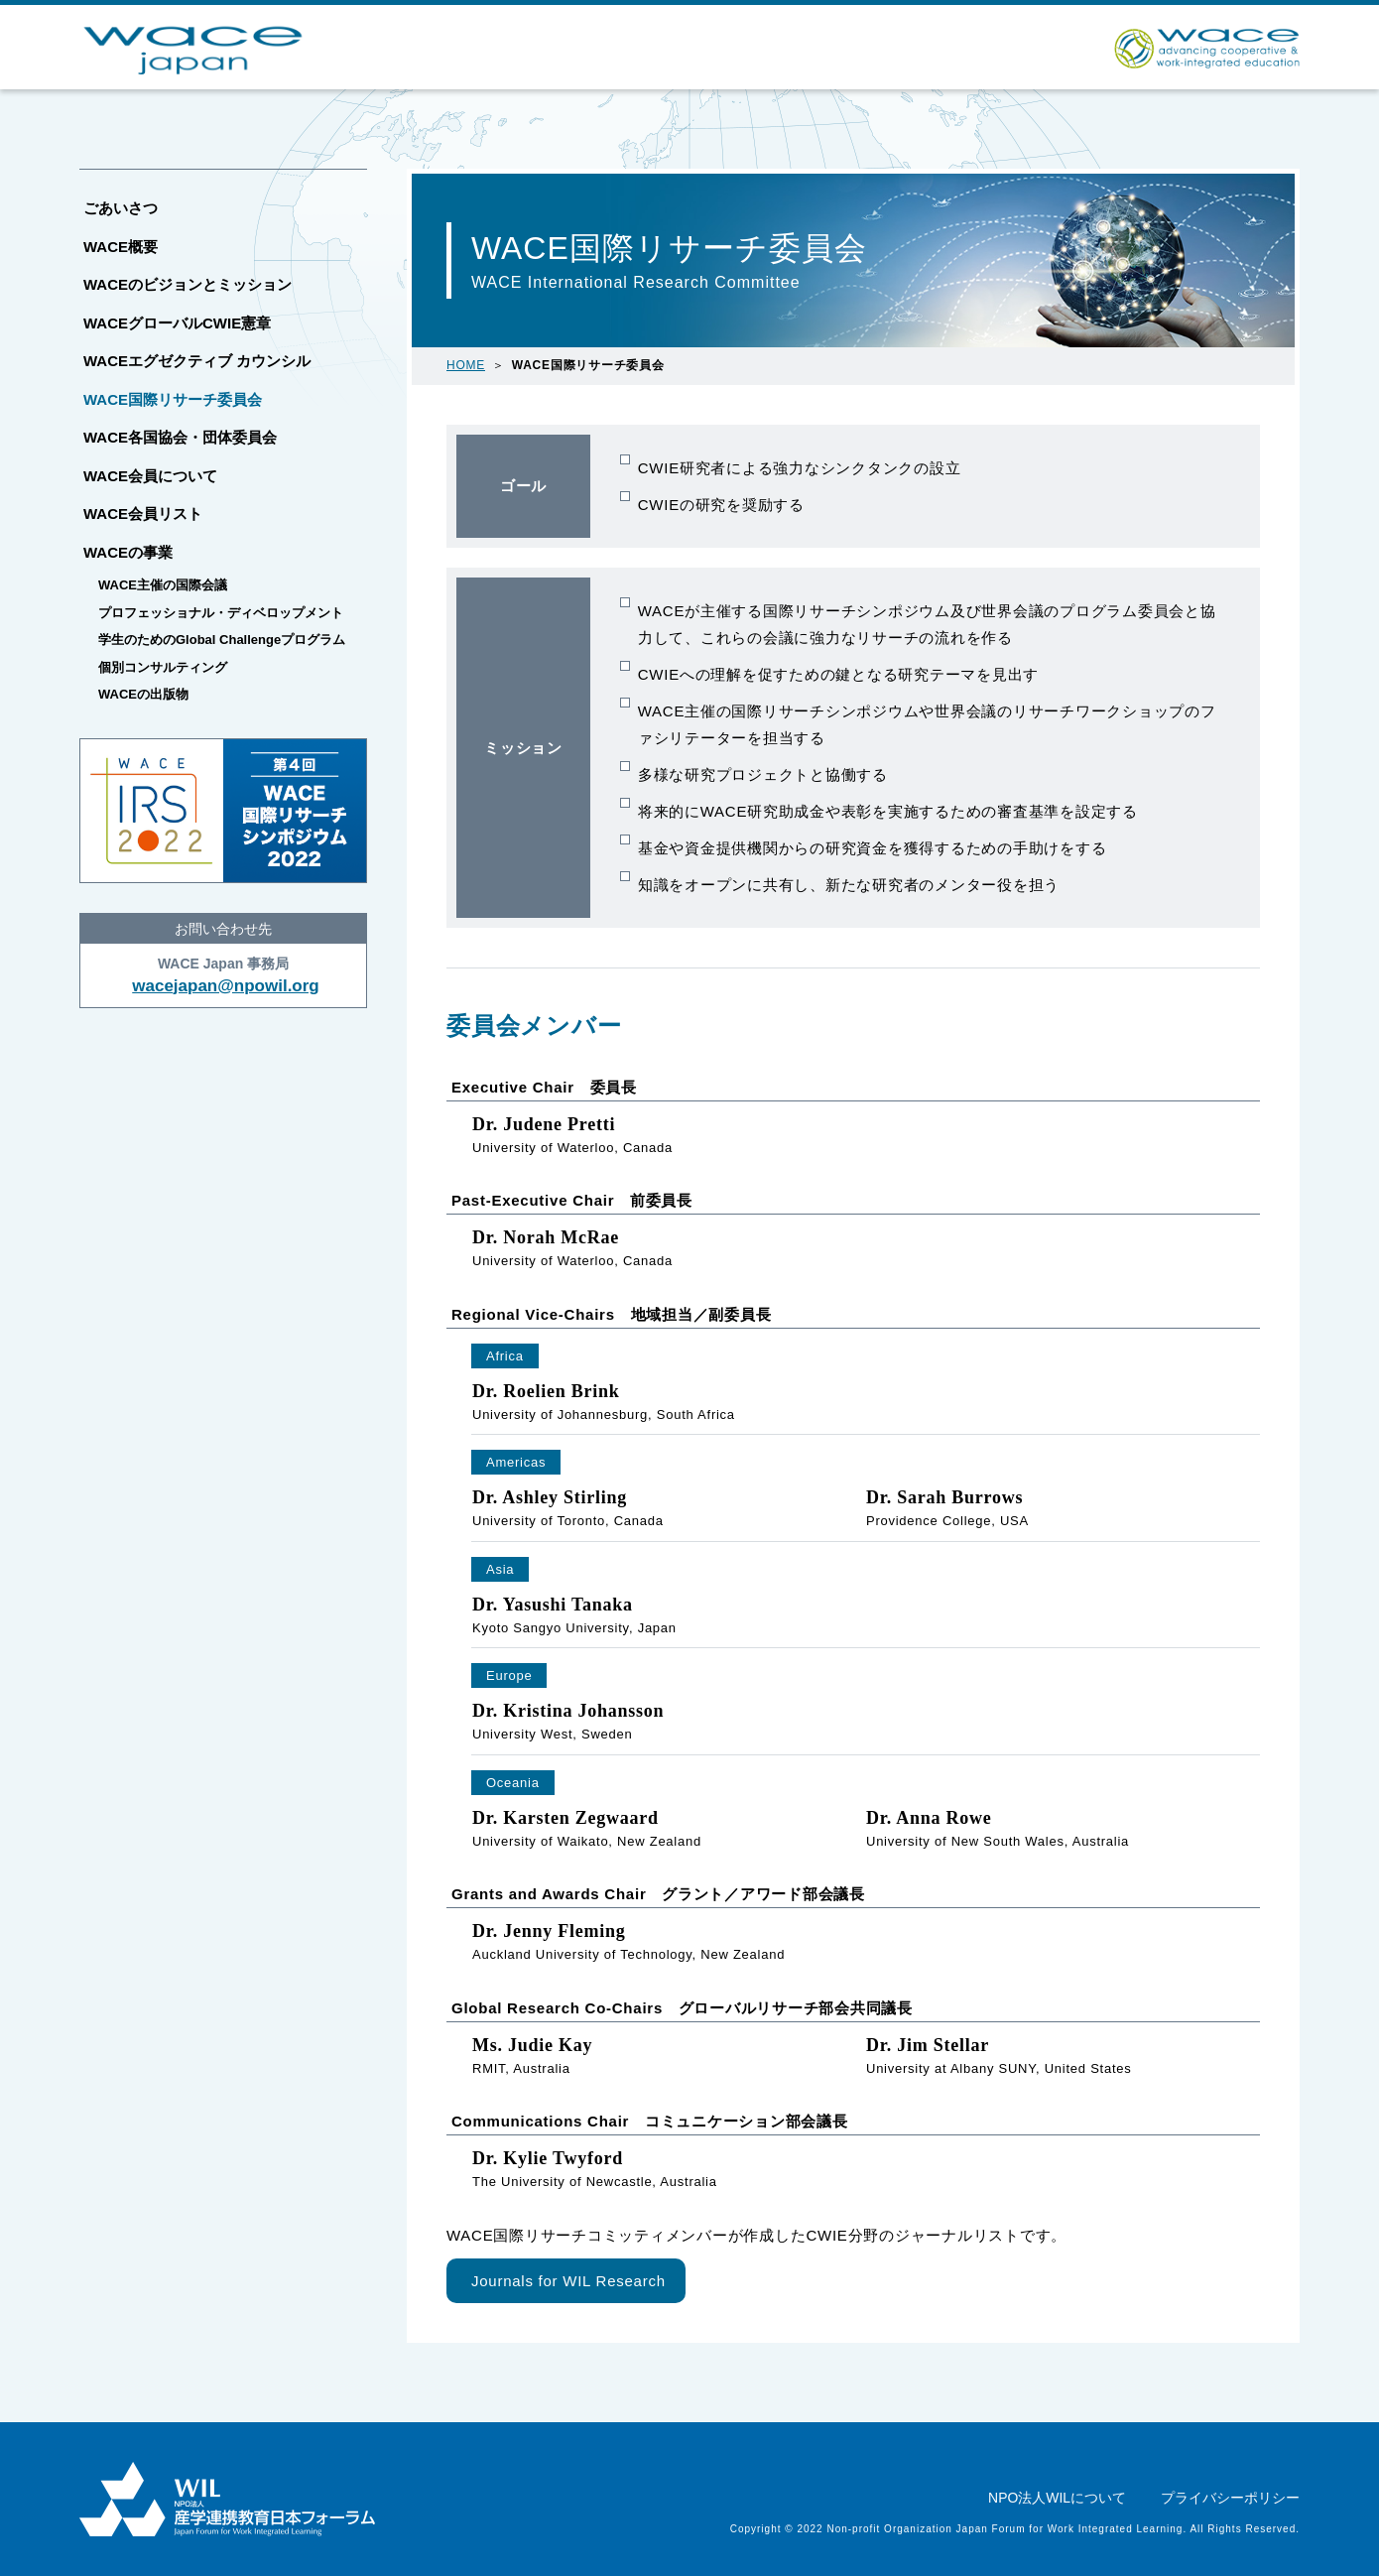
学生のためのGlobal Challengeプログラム (221, 639)
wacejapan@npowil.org (225, 985)
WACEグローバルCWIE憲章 (177, 323)
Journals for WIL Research (568, 2280)
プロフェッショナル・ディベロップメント (220, 612)
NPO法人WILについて (1057, 2498)
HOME (465, 365)
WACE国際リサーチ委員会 (172, 399)
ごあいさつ (120, 207)
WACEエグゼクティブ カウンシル (197, 360)
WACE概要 (120, 246)
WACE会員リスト (142, 513)
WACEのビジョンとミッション (187, 284)
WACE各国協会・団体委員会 (180, 437)
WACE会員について (150, 475)
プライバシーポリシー (1230, 2498)
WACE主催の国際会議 (162, 585)
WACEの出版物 (143, 694)
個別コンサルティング (162, 667)
